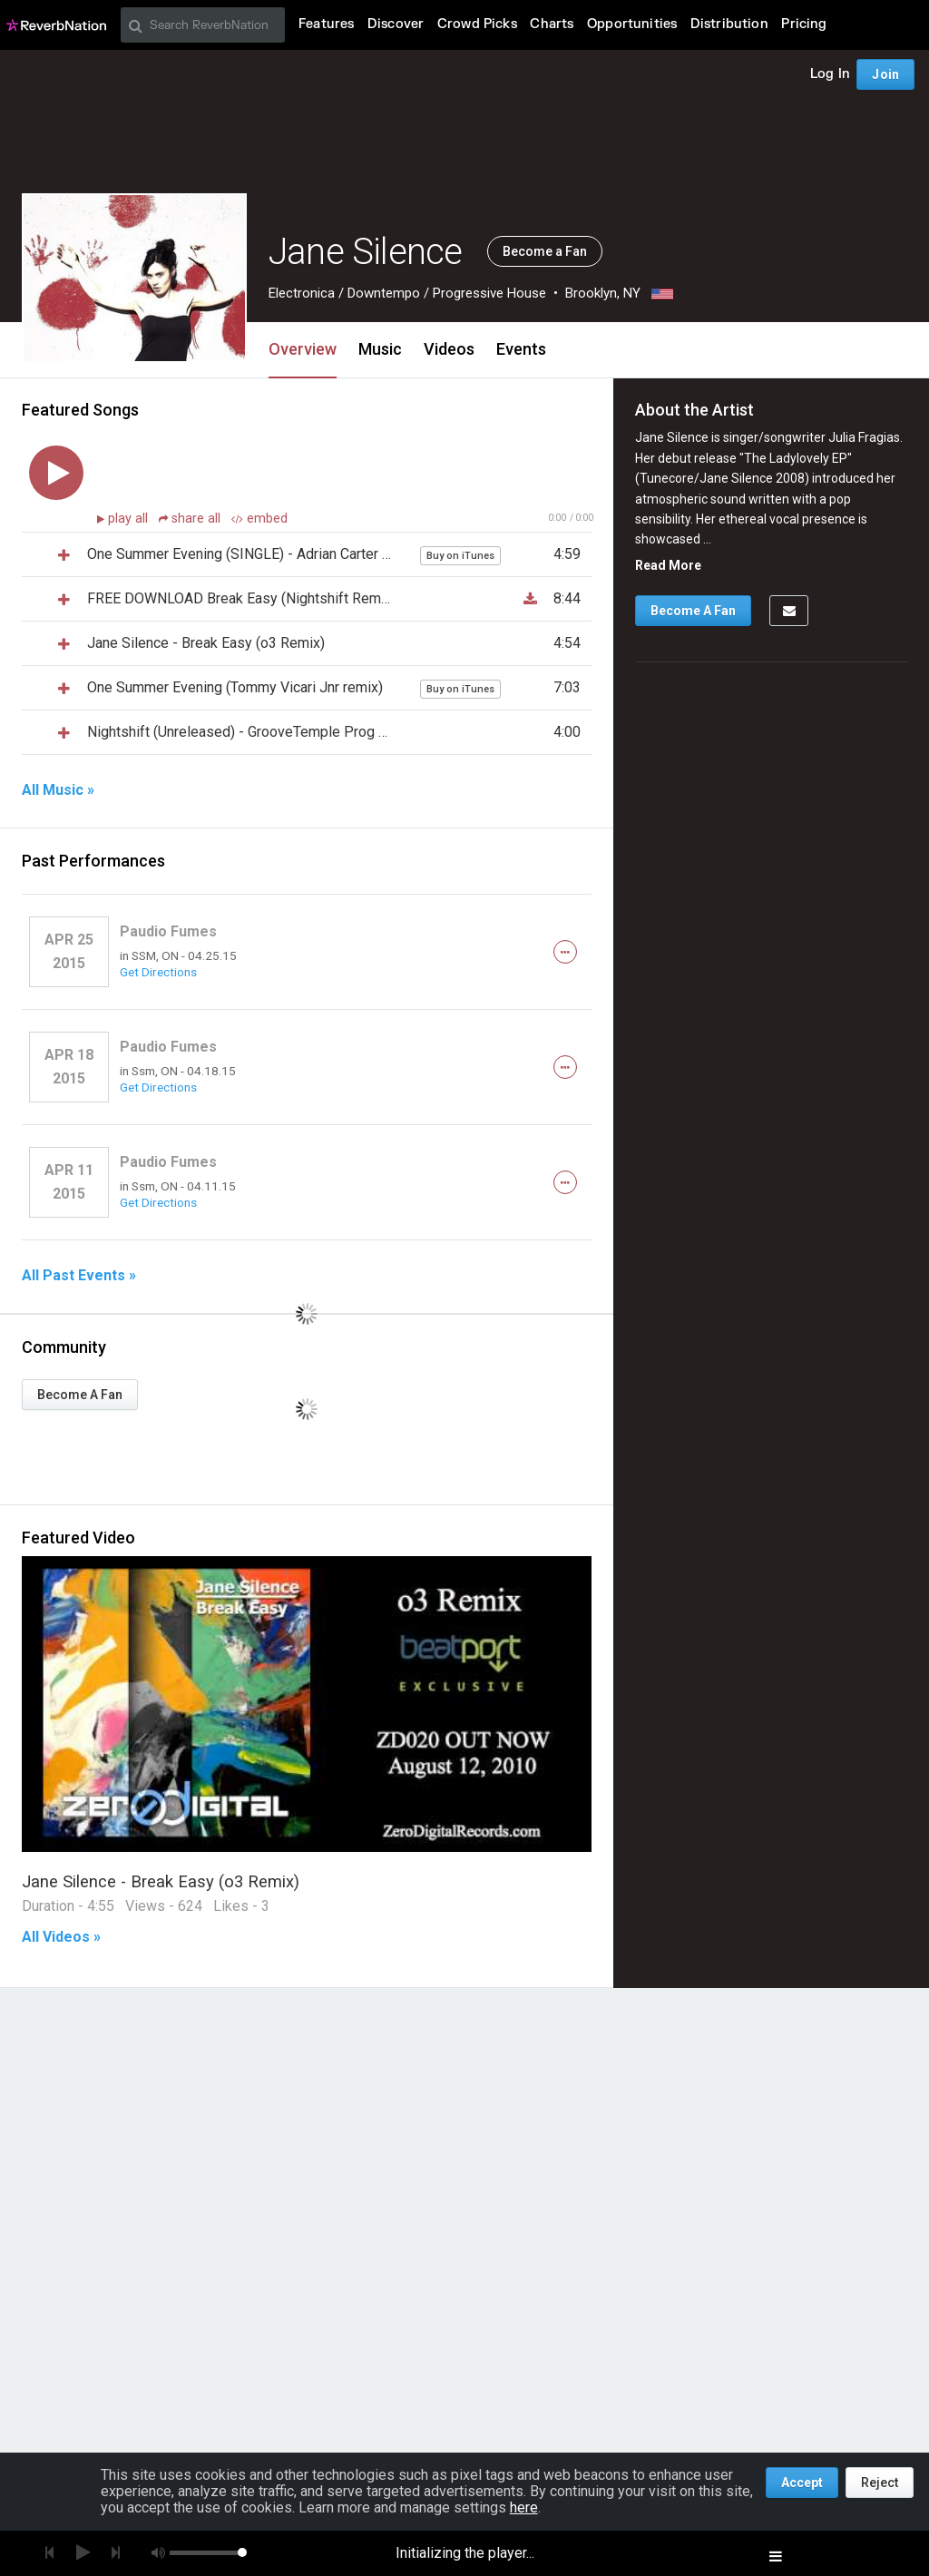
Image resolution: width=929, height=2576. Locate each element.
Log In (830, 74)
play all (130, 518)
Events (521, 348)
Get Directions (158, 972)
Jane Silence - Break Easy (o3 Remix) (160, 1881)
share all (191, 518)
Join (885, 74)
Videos (449, 348)
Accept (802, 2482)
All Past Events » (79, 1276)
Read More (668, 565)
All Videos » (61, 1937)
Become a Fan (545, 251)
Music (380, 348)
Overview (303, 348)
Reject (879, 2482)
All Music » (58, 790)
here (524, 2507)
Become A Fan (79, 1394)
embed (259, 518)
